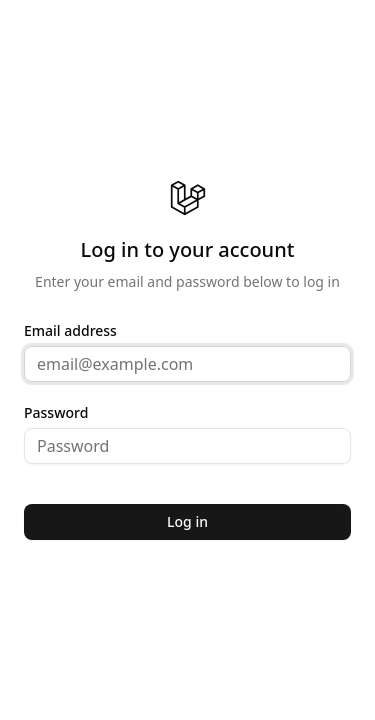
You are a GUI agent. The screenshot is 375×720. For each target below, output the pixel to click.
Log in (187, 521)
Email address (70, 331)
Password (56, 413)
